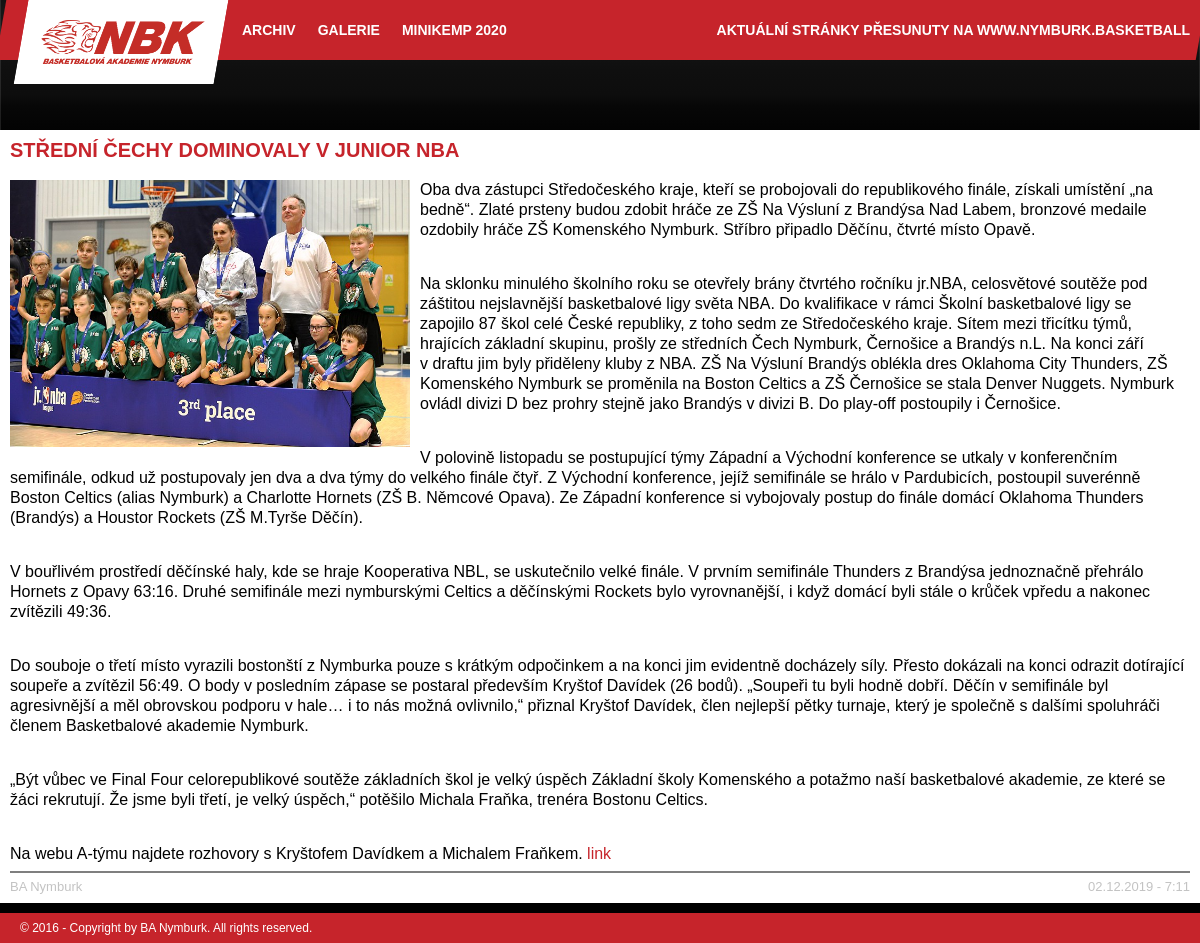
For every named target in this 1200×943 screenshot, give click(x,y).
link (599, 853)
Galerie (349, 30)
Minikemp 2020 (454, 30)
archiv (269, 30)
